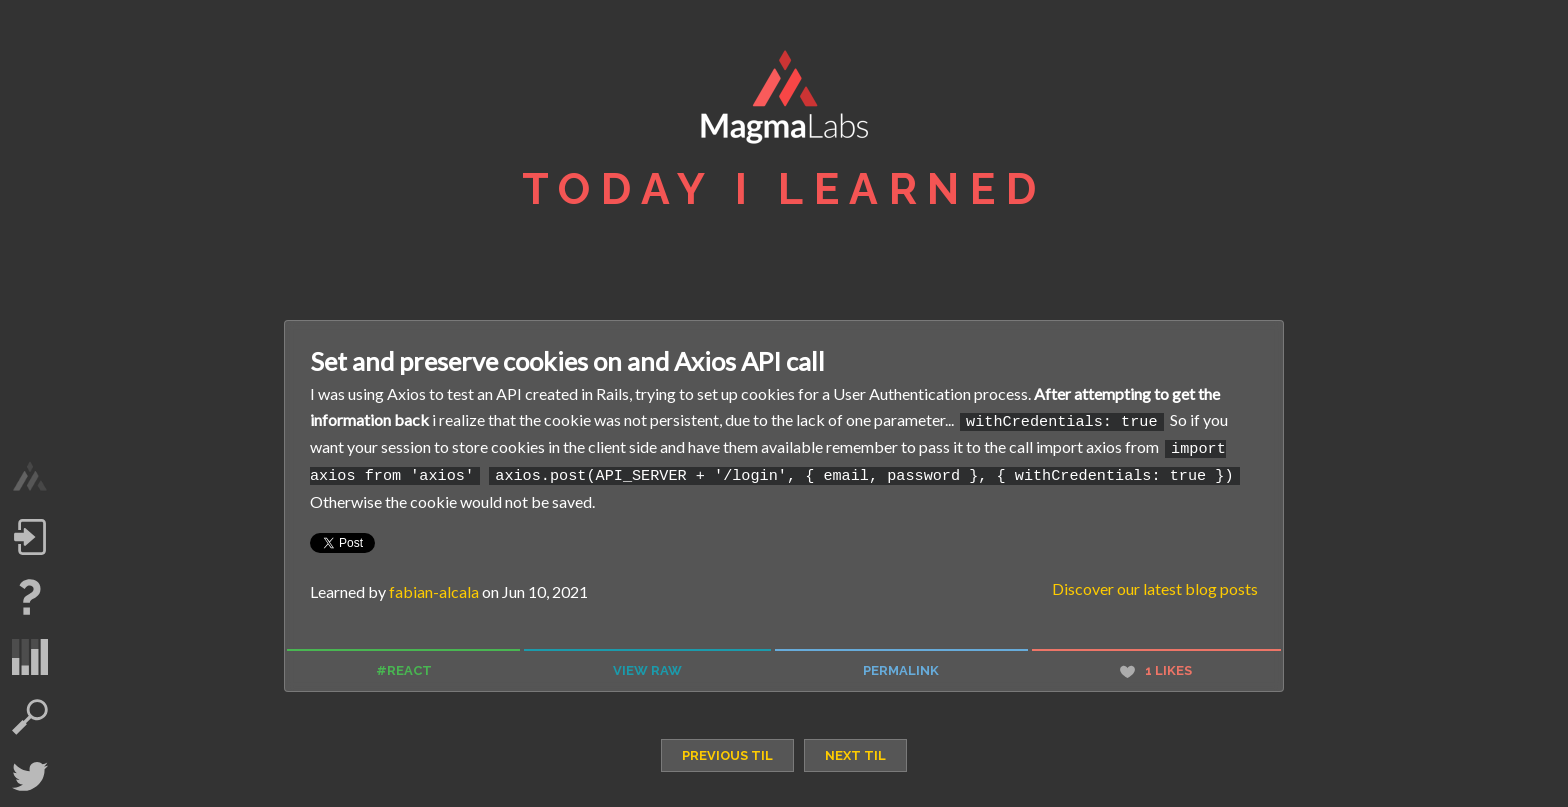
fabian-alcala (434, 586)
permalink (901, 665)
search (30, 717)
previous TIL (727, 750)
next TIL (855, 750)
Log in (30, 537)
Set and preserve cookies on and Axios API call (567, 361)
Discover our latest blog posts (1155, 583)
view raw (647, 665)
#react (404, 665)
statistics (30, 657)
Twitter (30, 777)
